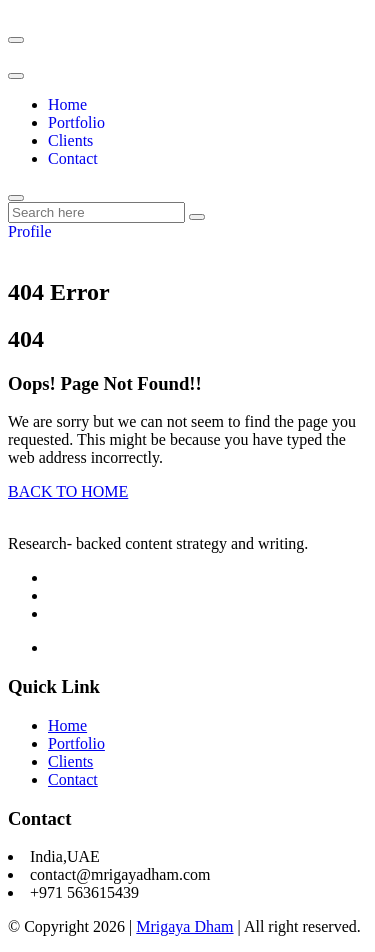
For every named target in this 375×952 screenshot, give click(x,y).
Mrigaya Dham (184, 926)
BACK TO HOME (68, 491)
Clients (70, 140)
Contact (73, 158)
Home (67, 104)
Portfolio (76, 122)
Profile (30, 231)
